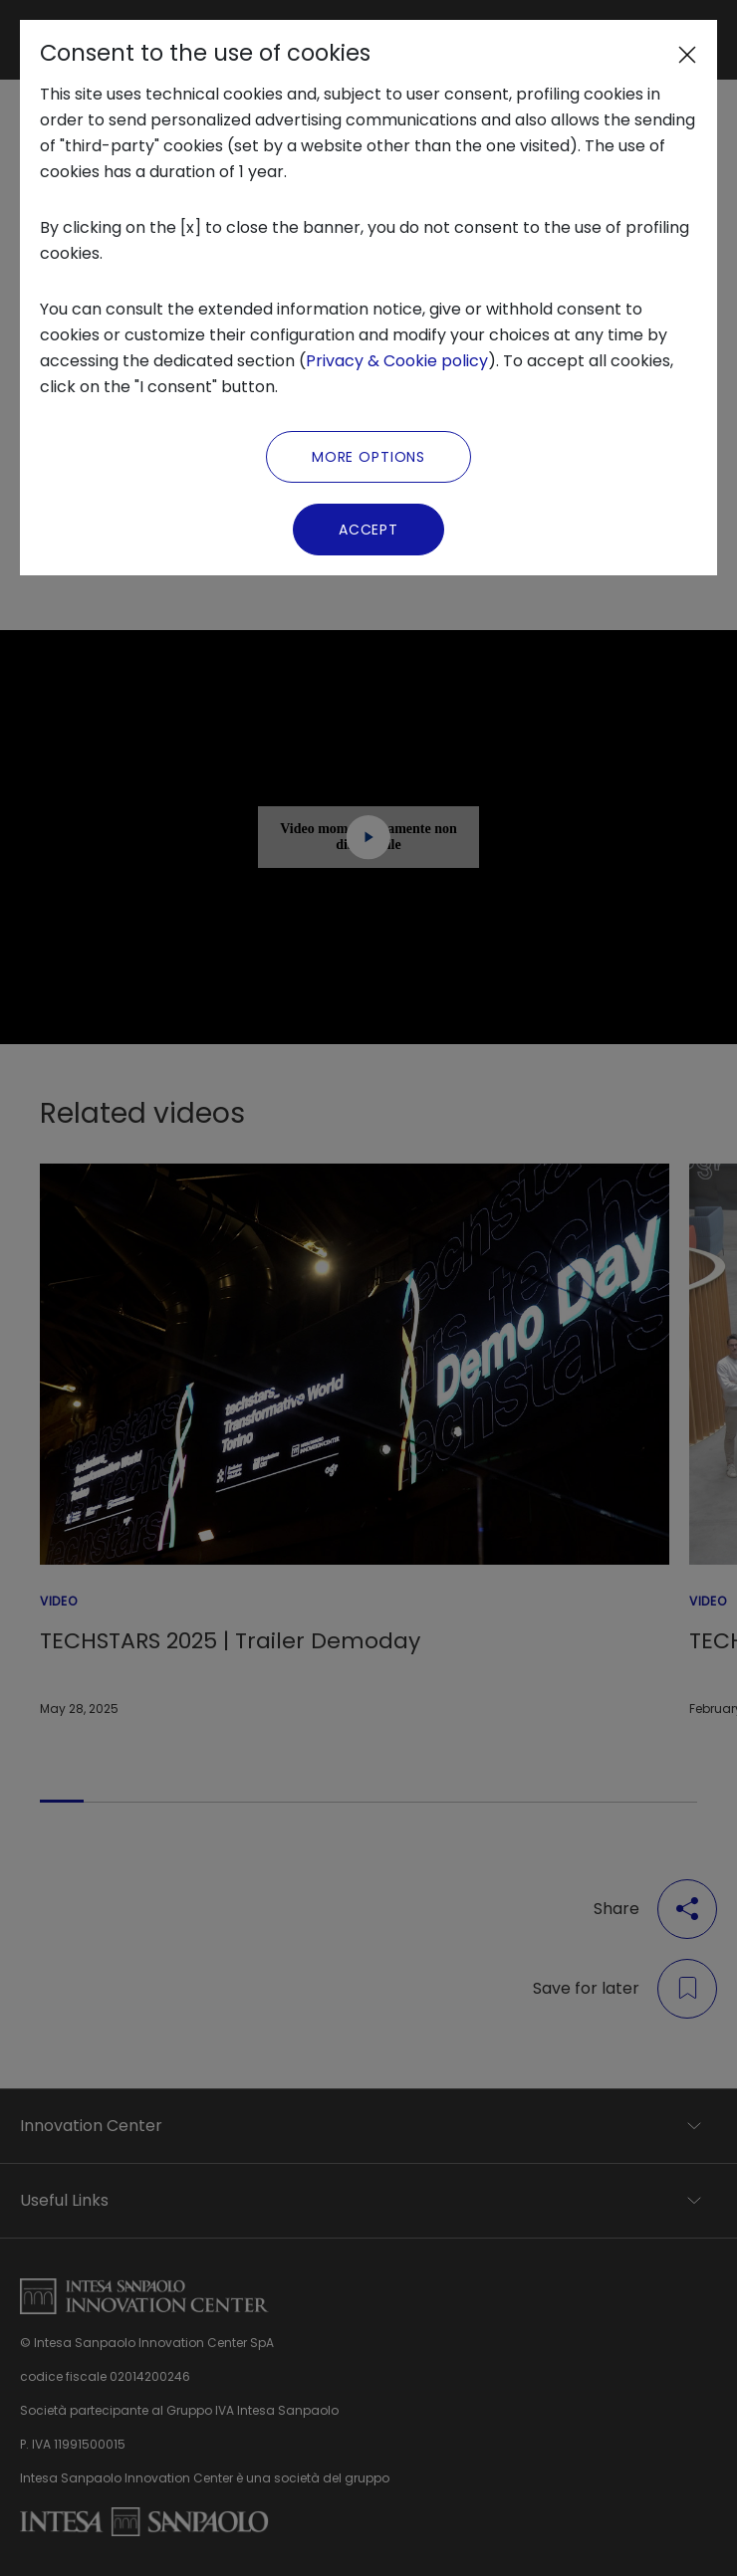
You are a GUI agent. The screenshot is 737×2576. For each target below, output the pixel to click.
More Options (368, 457)
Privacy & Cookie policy (397, 360)
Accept (368, 529)
